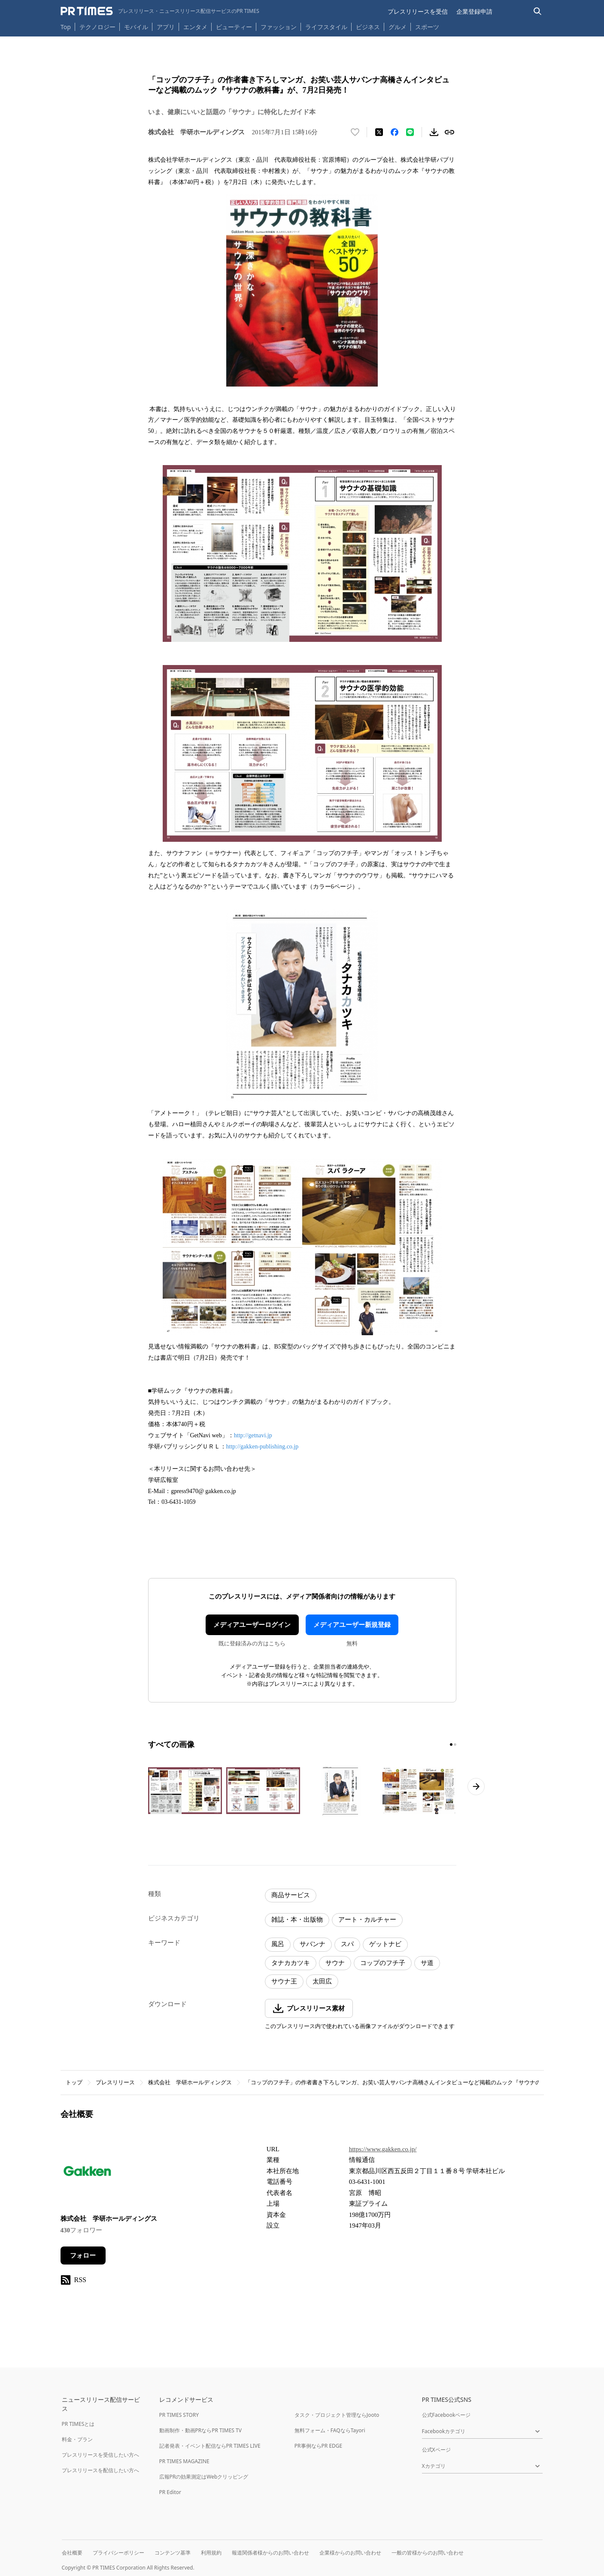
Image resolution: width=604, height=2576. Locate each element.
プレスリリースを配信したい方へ (100, 2470)
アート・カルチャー (367, 1919)
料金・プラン (77, 2439)
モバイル (136, 27)
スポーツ (427, 27)
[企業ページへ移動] (87, 2173)
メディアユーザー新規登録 (352, 1624)
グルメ (398, 27)
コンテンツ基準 (173, 2552)
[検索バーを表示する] (537, 11)
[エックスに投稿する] (379, 132)
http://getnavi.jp (253, 1435)
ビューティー (234, 27)
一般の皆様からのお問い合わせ (428, 2552)
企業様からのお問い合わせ (350, 2552)
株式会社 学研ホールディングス (190, 2082)
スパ (347, 1944)
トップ (74, 2082)
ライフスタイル (326, 27)
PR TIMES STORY (179, 2415)
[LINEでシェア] (410, 132)
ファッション (279, 27)
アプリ (166, 27)
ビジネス (368, 27)
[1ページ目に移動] (451, 1744)
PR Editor (170, 2492)
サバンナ (312, 1944)
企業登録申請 (474, 11)
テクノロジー (97, 27)
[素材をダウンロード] (434, 132)
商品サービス (290, 1895)
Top (66, 27)
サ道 (427, 1962)
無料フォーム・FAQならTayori (329, 2430)
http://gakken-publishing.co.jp (263, 1446)
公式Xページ (436, 2449)
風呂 (277, 1944)
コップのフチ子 (382, 1962)
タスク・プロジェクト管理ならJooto (336, 2415)
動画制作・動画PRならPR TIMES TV (200, 2430)
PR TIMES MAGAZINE (184, 2461)
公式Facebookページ (446, 2415)
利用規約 (211, 2552)
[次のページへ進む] (476, 1786)
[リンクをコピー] (449, 132)
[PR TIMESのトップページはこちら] (160, 11)
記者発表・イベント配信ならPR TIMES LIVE (210, 2445)
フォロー (83, 2255)
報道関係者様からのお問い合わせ (270, 2552)
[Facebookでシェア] (394, 132)
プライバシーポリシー (118, 2552)
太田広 (322, 1981)
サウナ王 (284, 1981)
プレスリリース (115, 2082)
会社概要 (72, 2552)
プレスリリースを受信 (418, 11)
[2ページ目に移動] (455, 1744)
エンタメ (195, 27)
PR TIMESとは (78, 2424)
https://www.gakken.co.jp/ (383, 2149)
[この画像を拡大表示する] (185, 1791)
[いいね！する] (355, 132)
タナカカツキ (290, 1962)
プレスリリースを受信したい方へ (100, 2454)
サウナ (335, 1962)
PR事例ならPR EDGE (318, 2445)
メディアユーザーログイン (252, 1624)
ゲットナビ (385, 1944)
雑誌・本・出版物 (297, 1919)
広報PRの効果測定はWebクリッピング (204, 2476)
